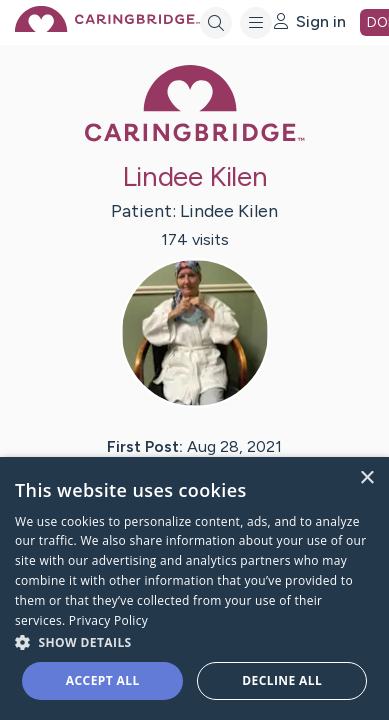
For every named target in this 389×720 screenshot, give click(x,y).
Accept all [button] (103, 680)
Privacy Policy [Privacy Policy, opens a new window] (108, 620)
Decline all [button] (282, 680)
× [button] (366, 478)
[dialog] (194, 588)
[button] (194, 641)
